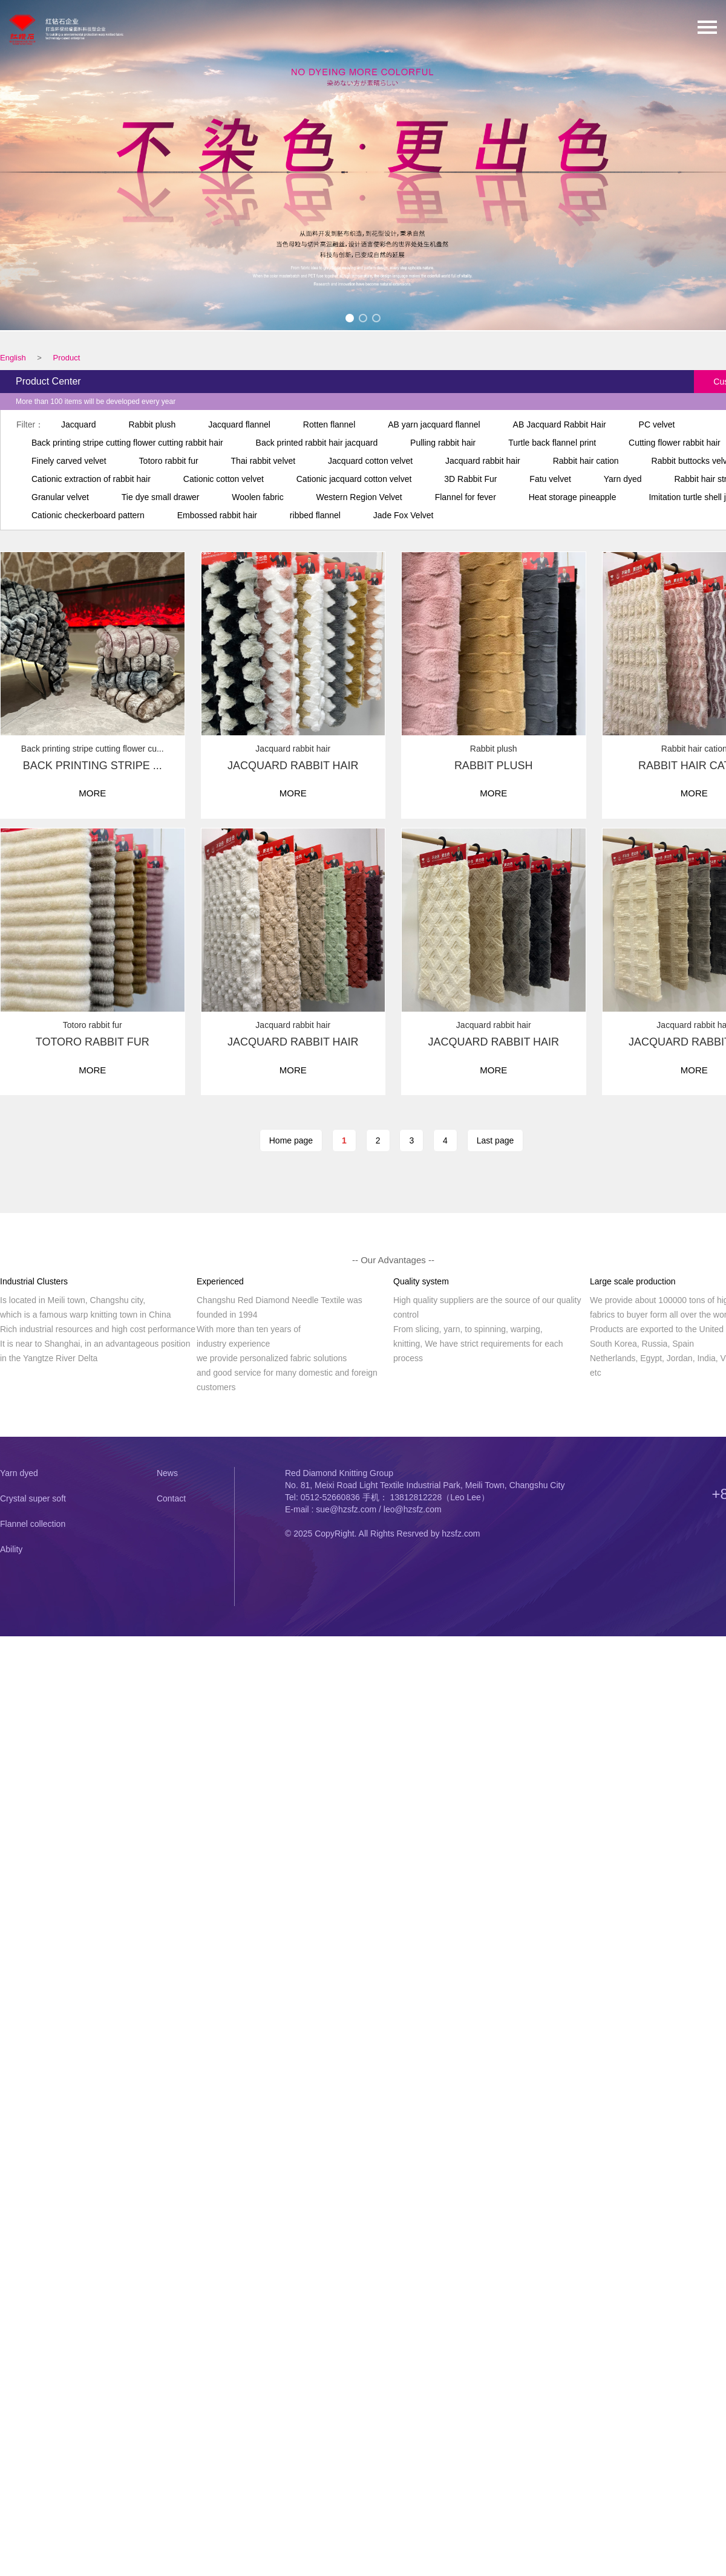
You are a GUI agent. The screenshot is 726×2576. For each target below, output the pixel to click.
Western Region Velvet (359, 497)
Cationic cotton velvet (223, 479)
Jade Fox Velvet (403, 515)
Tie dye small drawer (161, 497)
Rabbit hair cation (586, 461)
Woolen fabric (257, 497)
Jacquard (78, 424)
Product (66, 357)
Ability (11, 1549)
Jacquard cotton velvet (370, 461)
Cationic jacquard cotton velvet (354, 479)
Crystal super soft (33, 1498)
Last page (495, 1140)
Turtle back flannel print (552, 442)
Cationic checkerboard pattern (88, 515)
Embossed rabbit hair (217, 515)
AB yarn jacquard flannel (434, 424)
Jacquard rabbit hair (482, 461)
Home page (291, 1140)
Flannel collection (32, 1524)
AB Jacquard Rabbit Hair (559, 424)
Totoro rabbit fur (168, 461)
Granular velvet (60, 497)
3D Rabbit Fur (470, 479)
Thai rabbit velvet (263, 461)
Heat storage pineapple (572, 497)
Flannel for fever (465, 497)
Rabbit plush (152, 424)
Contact (171, 1498)
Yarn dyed (623, 479)
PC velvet (657, 424)
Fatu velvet (550, 479)
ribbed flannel (315, 515)
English (13, 357)
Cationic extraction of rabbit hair (91, 479)
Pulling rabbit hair (443, 442)
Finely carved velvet (68, 461)
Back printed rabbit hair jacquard (317, 442)
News (167, 1473)
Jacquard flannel (239, 424)
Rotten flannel (329, 424)
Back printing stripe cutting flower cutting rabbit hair (127, 442)
